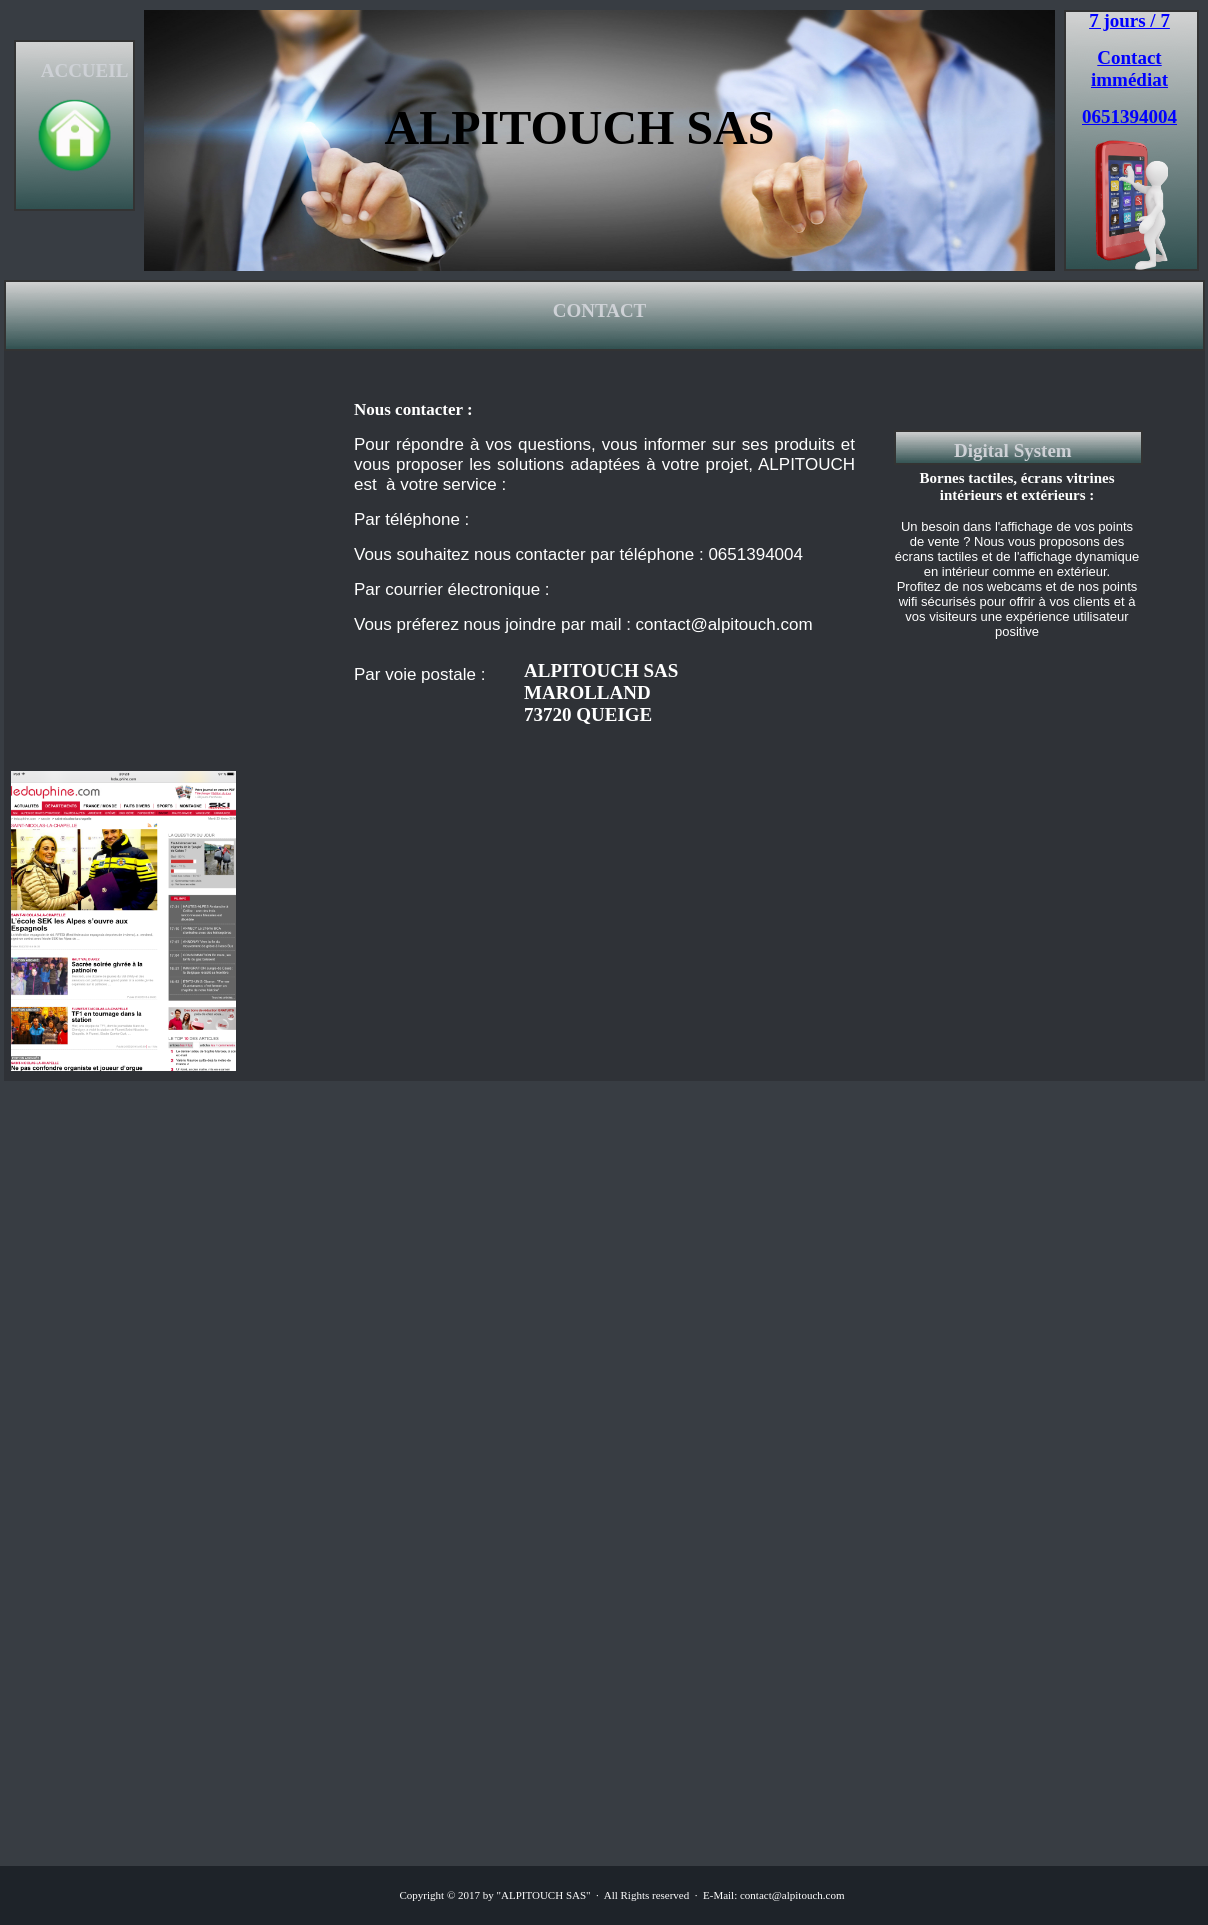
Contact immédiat (1129, 68)
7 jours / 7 (1129, 20)
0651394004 (1129, 116)
